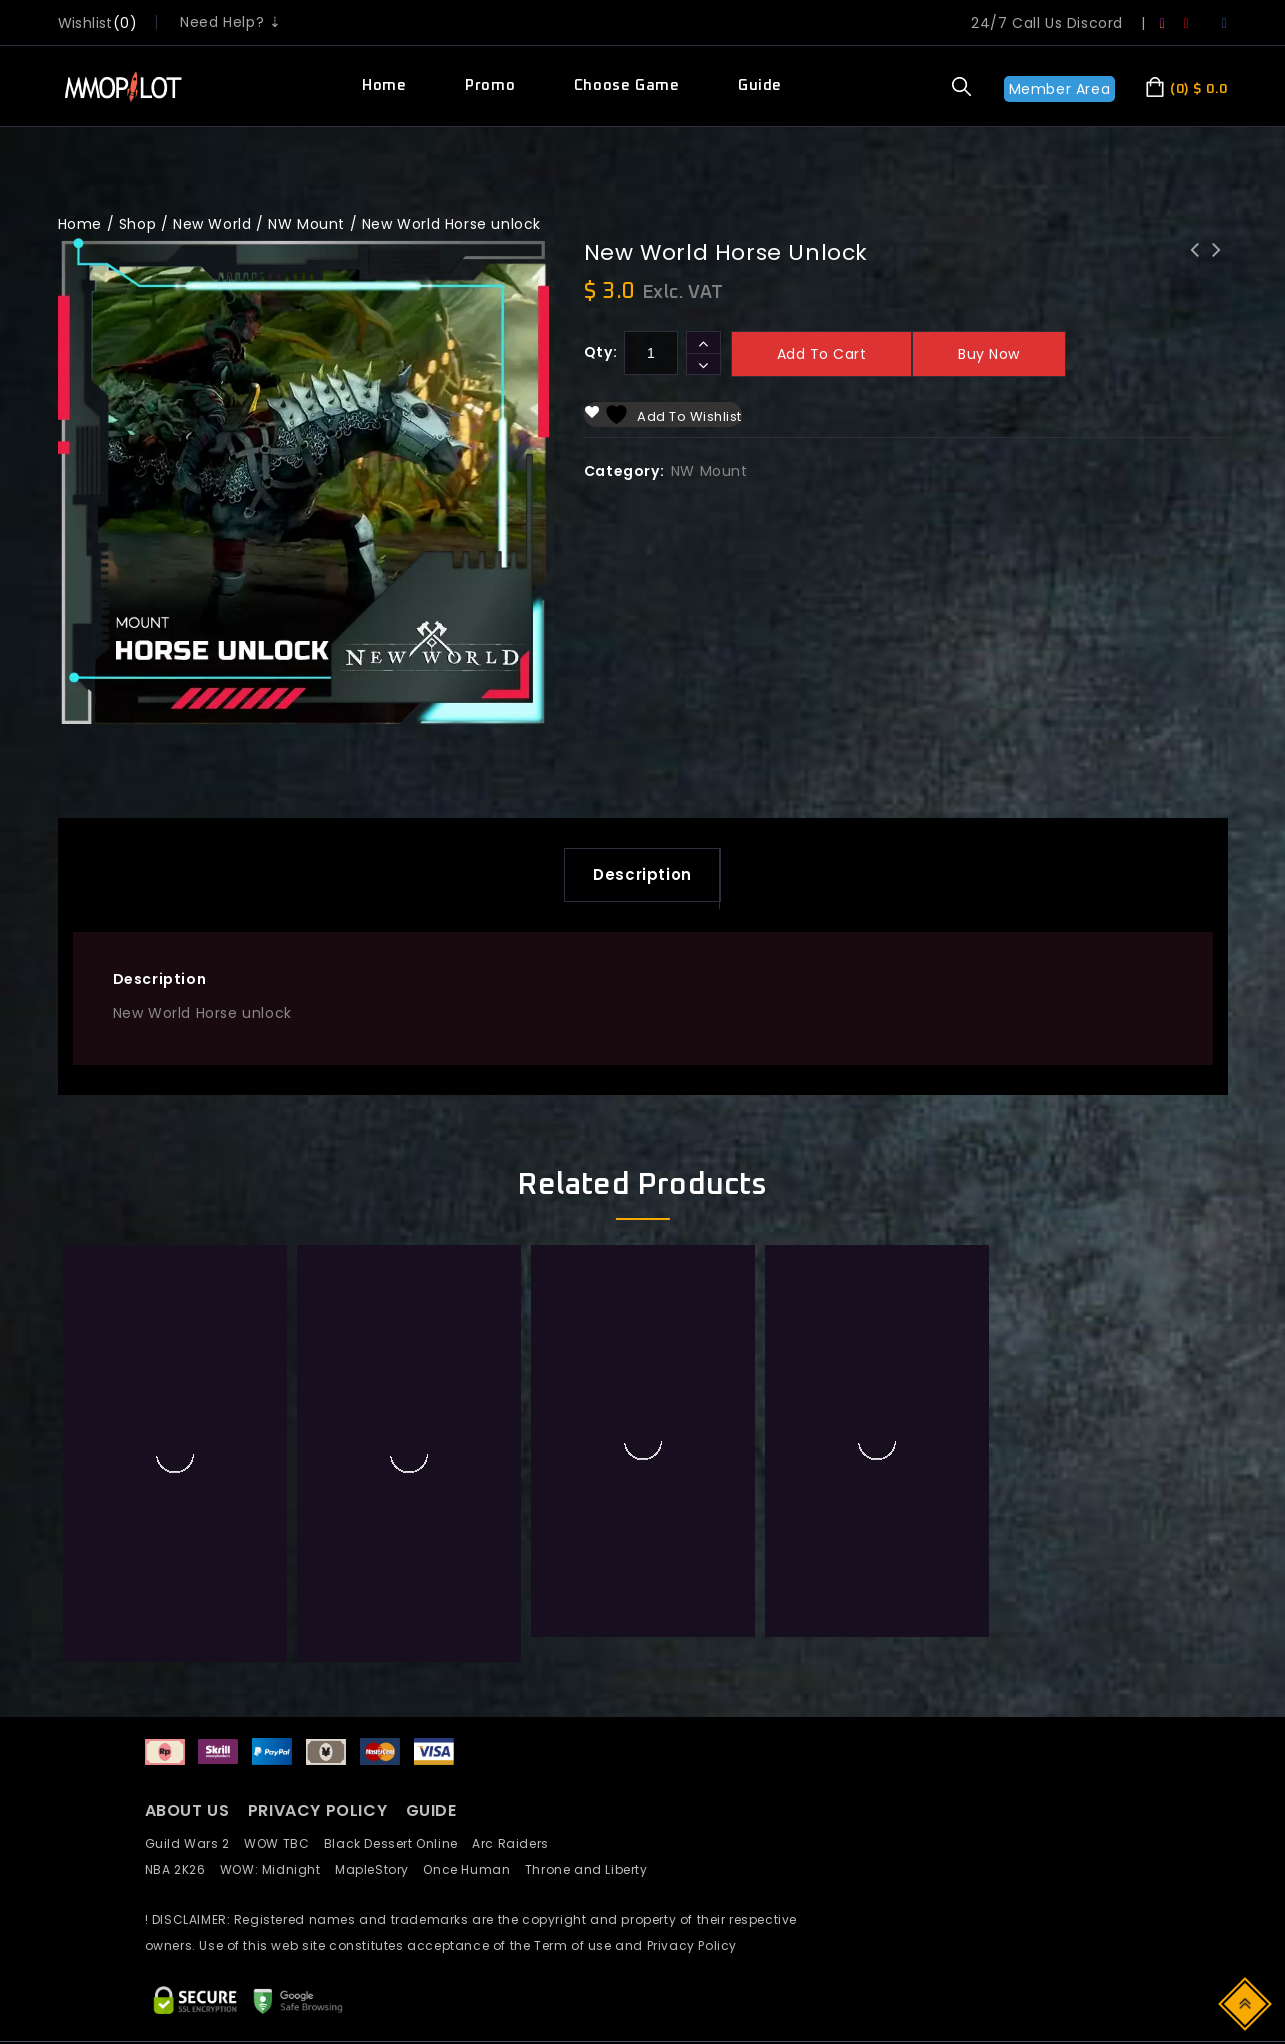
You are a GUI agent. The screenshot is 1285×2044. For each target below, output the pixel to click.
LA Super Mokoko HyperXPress (1216, 263)
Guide (760, 85)
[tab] (642, 878)
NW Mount (306, 224)
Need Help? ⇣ (230, 22)
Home (384, 85)
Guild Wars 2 (193, 1650)
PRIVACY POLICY (320, 1618)
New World (212, 224)
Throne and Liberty (592, 1676)
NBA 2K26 (182, 1676)
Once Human (473, 1676)
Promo (490, 85)
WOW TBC (284, 1650)
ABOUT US (187, 1618)
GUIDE (431, 1618)
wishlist (85, 23)
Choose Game (627, 85)
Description (642, 877)
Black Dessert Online (398, 1650)
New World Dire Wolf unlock (1194, 263)
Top (1246, 2002)
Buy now (989, 354)
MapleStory (379, 1676)
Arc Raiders (515, 1650)
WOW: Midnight (277, 1676)
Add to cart (822, 354)
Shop (137, 224)
